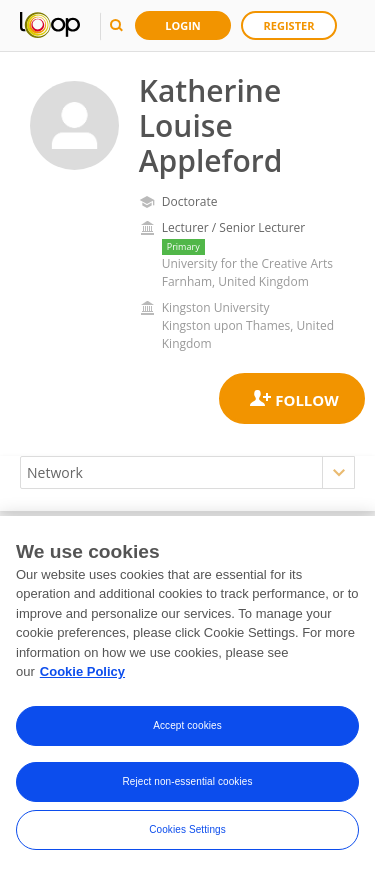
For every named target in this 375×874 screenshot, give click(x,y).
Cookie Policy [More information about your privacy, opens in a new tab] (82, 672)
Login (183, 25)
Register (289, 25)
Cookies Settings (187, 830)
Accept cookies (187, 726)
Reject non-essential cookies (187, 782)
